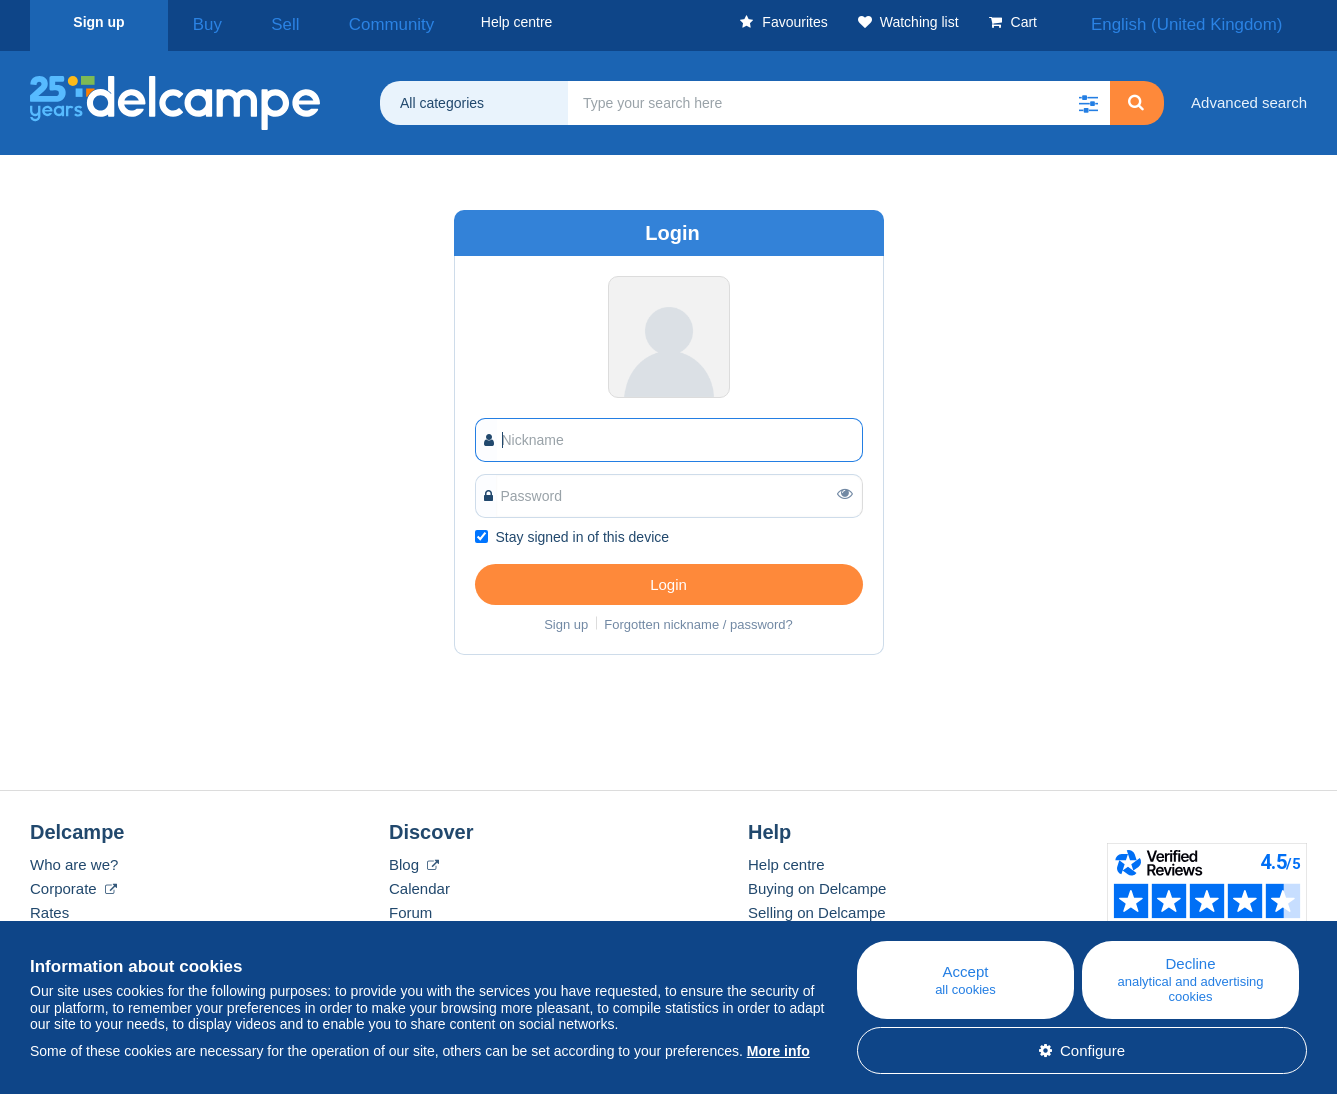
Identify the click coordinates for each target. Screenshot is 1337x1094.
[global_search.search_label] (839, 96)
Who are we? (74, 857)
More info (778, 1051)
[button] (1088, 96)
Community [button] (340, 22)
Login (668, 577)
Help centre (786, 857)
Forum (410, 905)
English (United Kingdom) (1212, 22)
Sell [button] (258, 22)
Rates (49, 905)
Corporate (73, 881)
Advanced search (1249, 95)
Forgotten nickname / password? (698, 617)
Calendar (419, 881)
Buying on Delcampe (817, 881)
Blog (414, 857)
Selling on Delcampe (817, 905)
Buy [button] (200, 22)
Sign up (98, 22)
